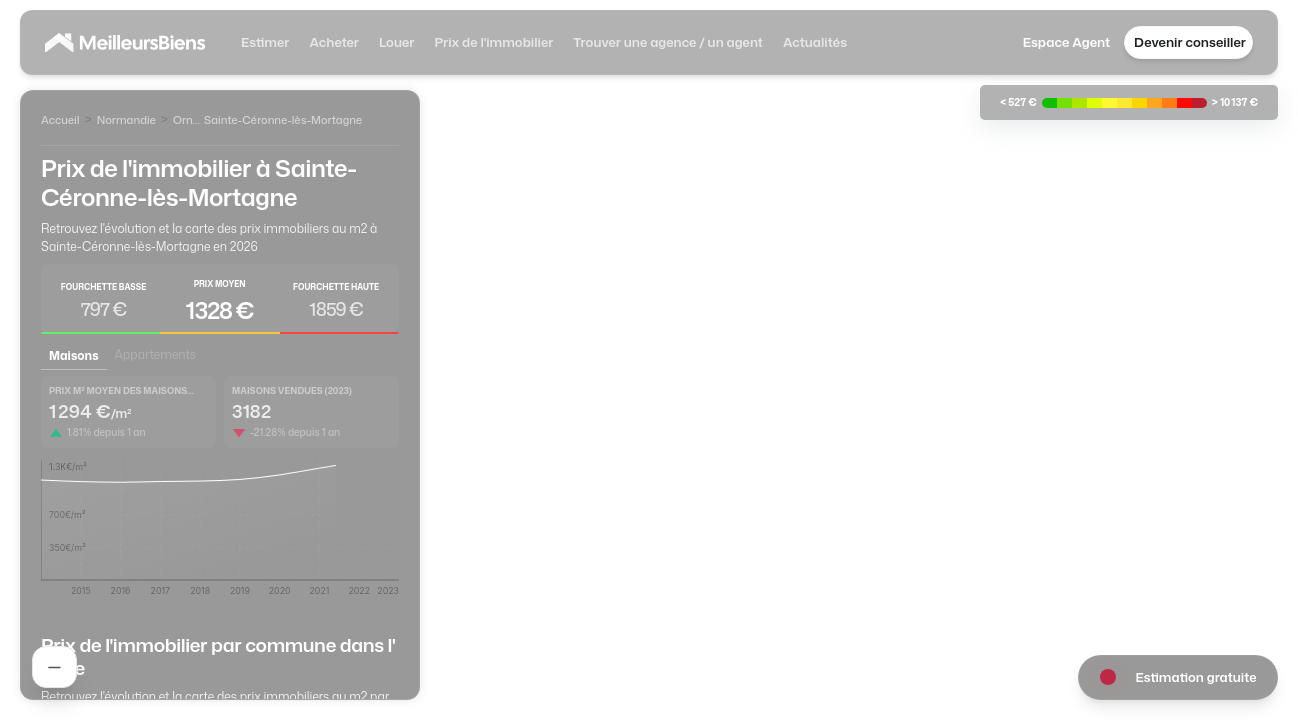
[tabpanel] (220, 493)
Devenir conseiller (1190, 42)
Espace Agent (1066, 42)
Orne (186, 120)
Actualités (815, 42)
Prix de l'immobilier (493, 42)
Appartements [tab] (155, 354)
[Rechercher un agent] (54, 667)
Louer (396, 42)
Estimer (265, 42)
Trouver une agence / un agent (668, 42)
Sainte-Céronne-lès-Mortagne (283, 120)
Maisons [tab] (74, 355)
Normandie (126, 120)
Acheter (334, 42)
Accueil (60, 120)
